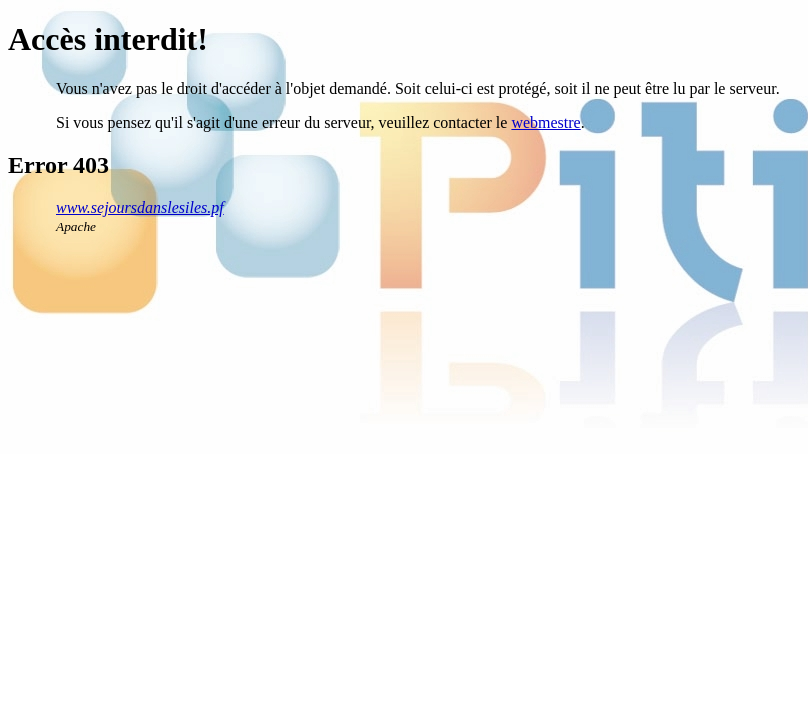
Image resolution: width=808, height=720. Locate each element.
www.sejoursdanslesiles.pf (140, 207)
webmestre (545, 122)
